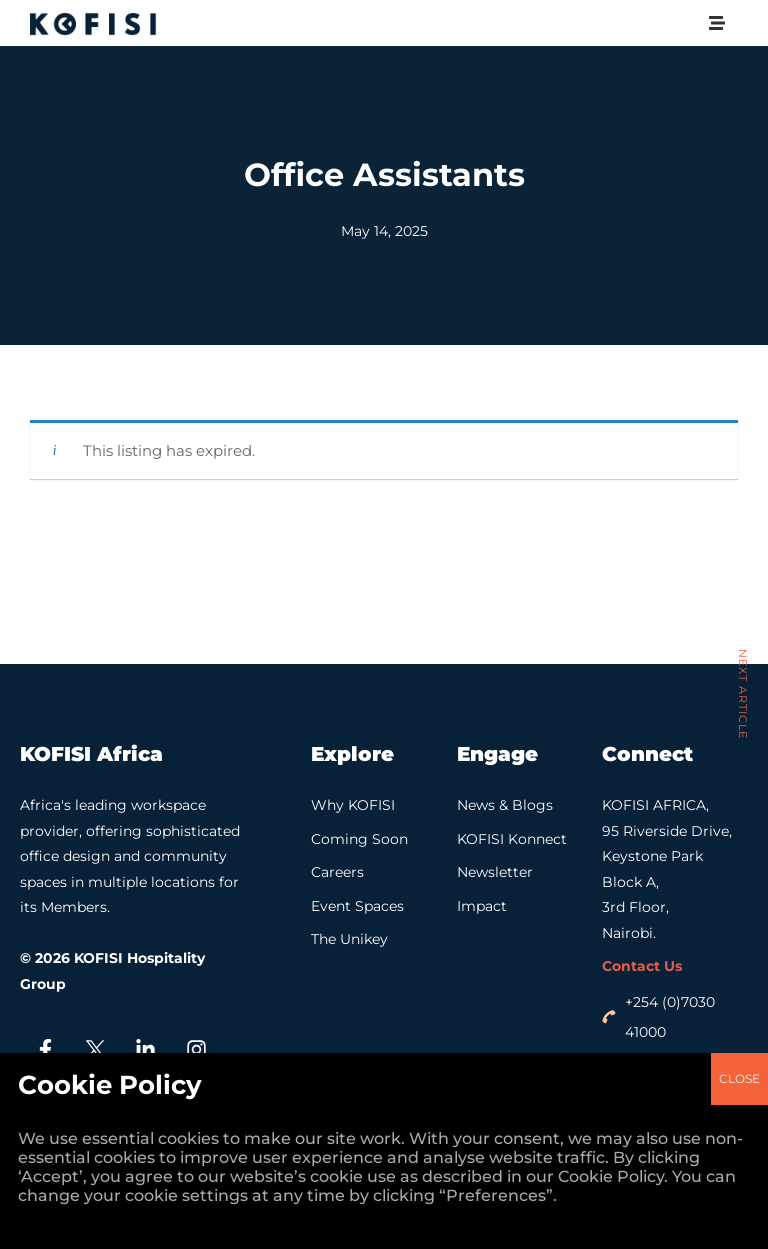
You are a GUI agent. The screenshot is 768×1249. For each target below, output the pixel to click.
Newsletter (495, 872)
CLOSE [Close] (739, 430)
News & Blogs (505, 805)
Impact (482, 906)
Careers (337, 872)
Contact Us (642, 966)
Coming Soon (359, 839)
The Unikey (349, 939)
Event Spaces (357, 906)
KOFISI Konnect (512, 839)
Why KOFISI (353, 805)
